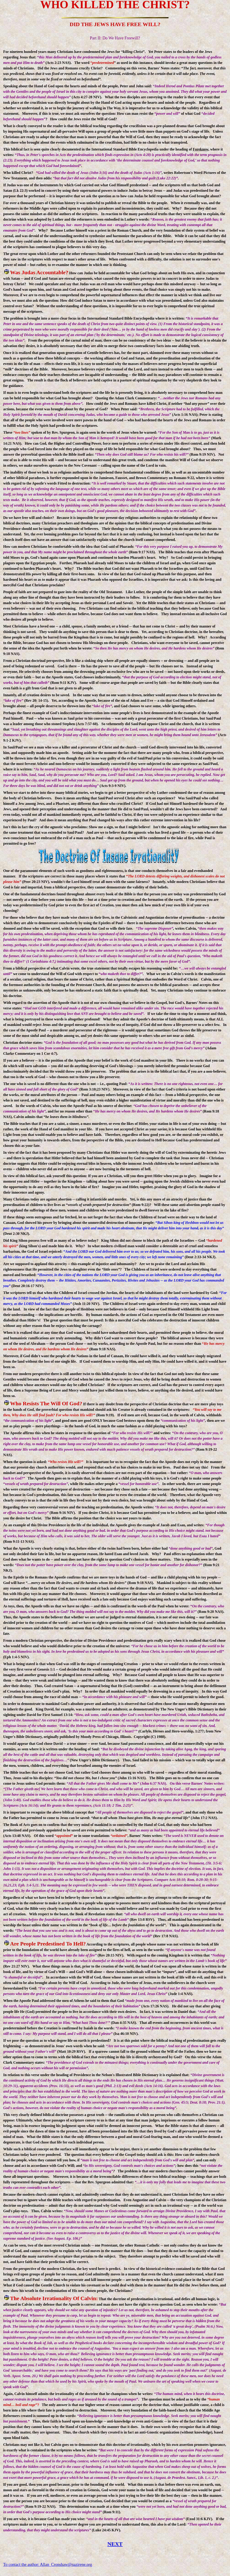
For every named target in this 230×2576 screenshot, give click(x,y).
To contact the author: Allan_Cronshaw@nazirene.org (47, 2564)
